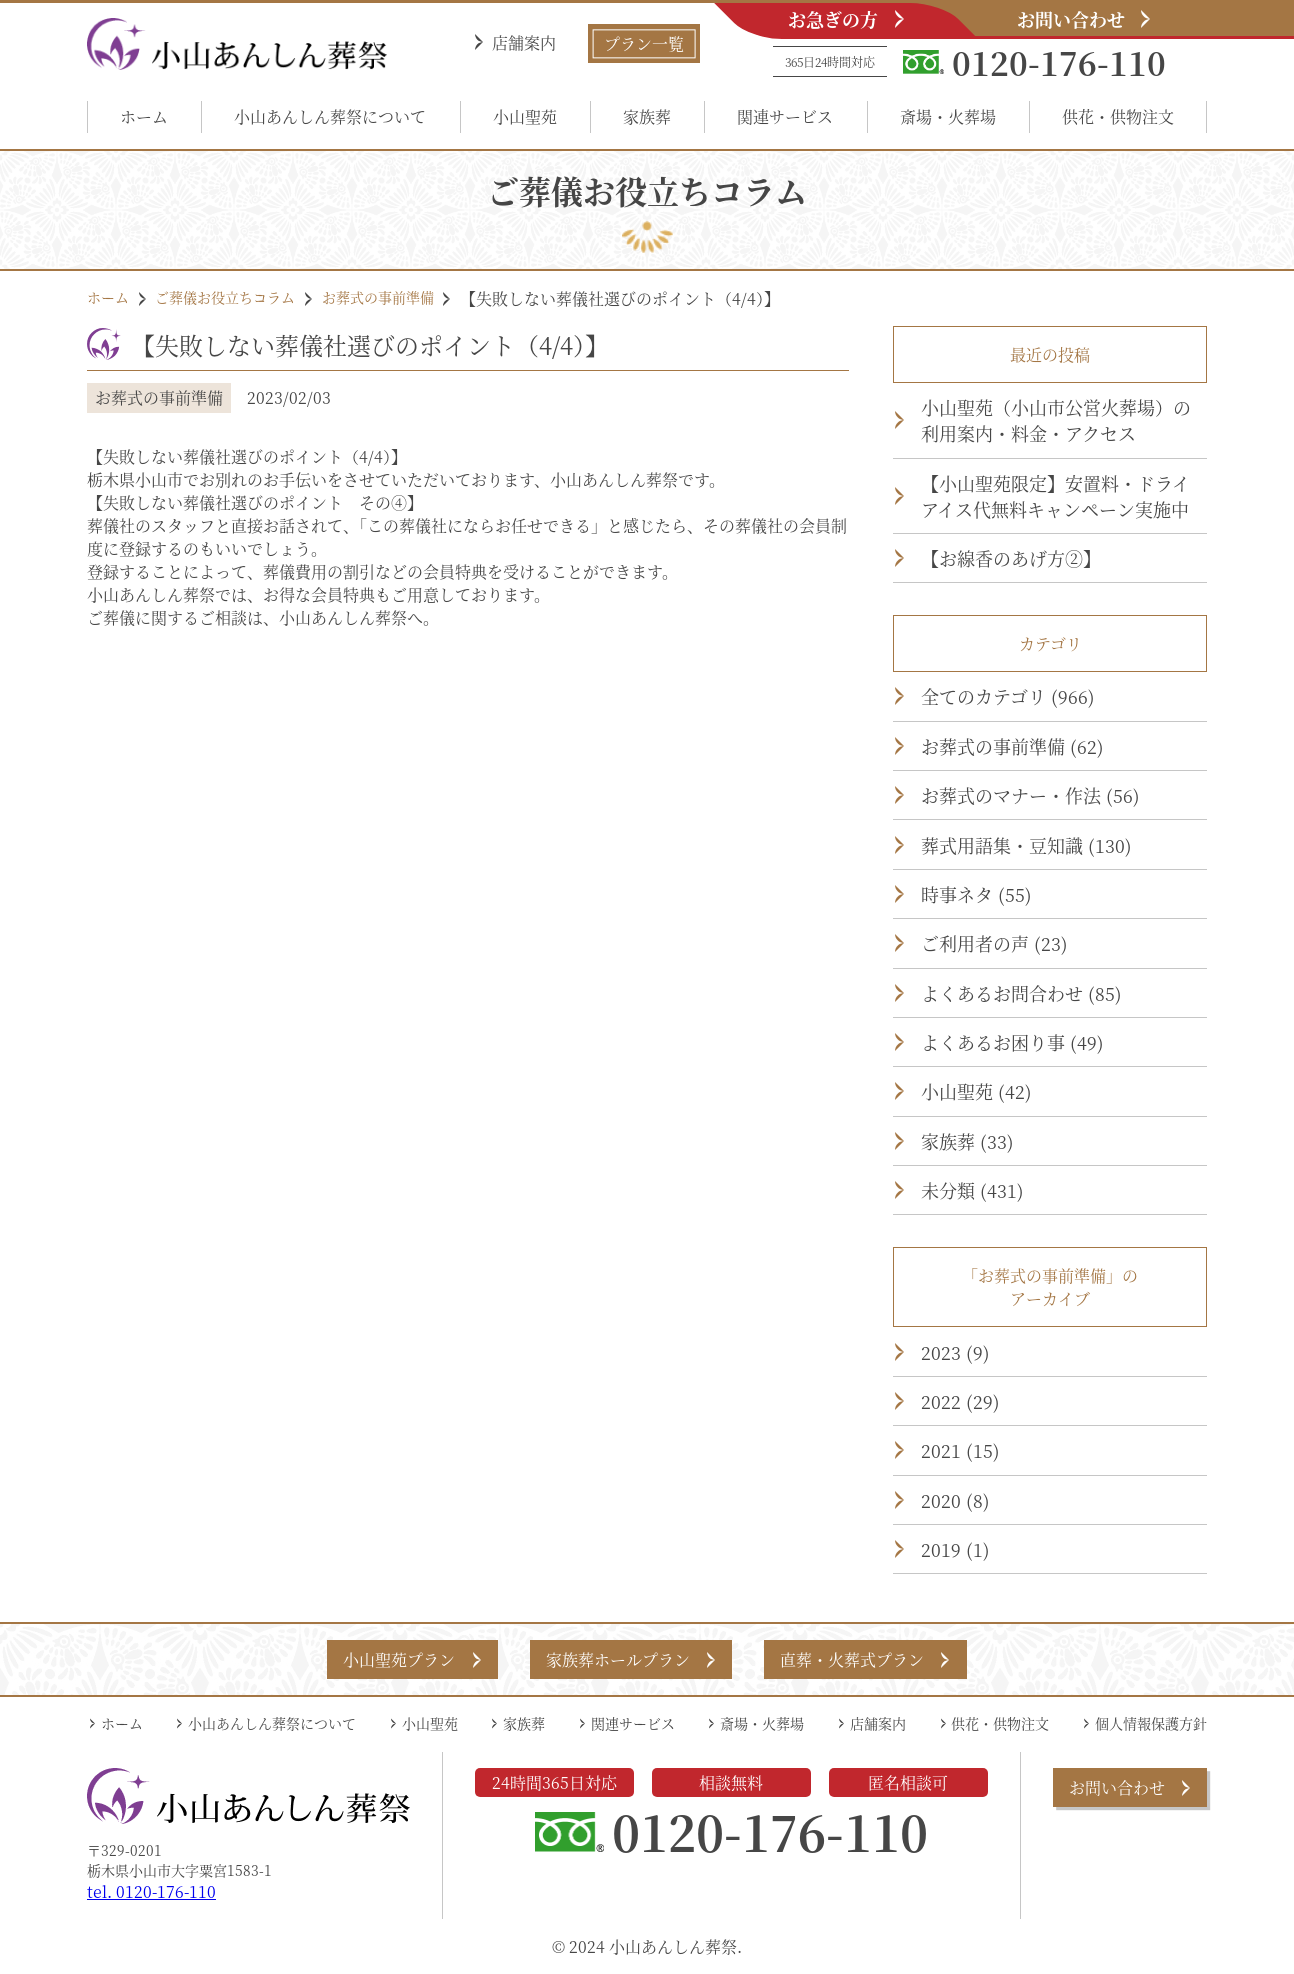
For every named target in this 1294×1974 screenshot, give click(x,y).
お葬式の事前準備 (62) (1012, 746)
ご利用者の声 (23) (994, 943)
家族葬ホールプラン (618, 1659)
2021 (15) (960, 1450)
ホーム (144, 116)
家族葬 (647, 116)
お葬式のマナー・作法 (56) (1030, 795)
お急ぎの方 (833, 19)
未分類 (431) (972, 1190)
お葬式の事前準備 (378, 297)
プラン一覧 (644, 43)
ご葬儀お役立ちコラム (225, 297)
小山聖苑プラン (399, 1659)
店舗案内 (524, 42)
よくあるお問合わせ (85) (1021, 993)
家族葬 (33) (967, 1141)
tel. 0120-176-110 (151, 1891)
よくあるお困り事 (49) (1012, 1042)
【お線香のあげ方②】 (1011, 558)
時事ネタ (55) (976, 894)
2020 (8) (955, 1500)
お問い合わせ (1071, 19)
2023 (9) (955, 1352)
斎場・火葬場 (948, 116)
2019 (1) (955, 1549)
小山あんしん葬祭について (330, 116)
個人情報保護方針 (1151, 1723)
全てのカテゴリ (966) (1008, 696)
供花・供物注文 (1118, 116)
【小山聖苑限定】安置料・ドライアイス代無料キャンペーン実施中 (1055, 496)
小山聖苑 (525, 116)
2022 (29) (960, 1401)
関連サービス (785, 116)
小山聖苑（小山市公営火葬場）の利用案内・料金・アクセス (1056, 420)
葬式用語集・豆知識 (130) (1026, 845)
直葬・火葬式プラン (852, 1659)
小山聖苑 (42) (976, 1091)
